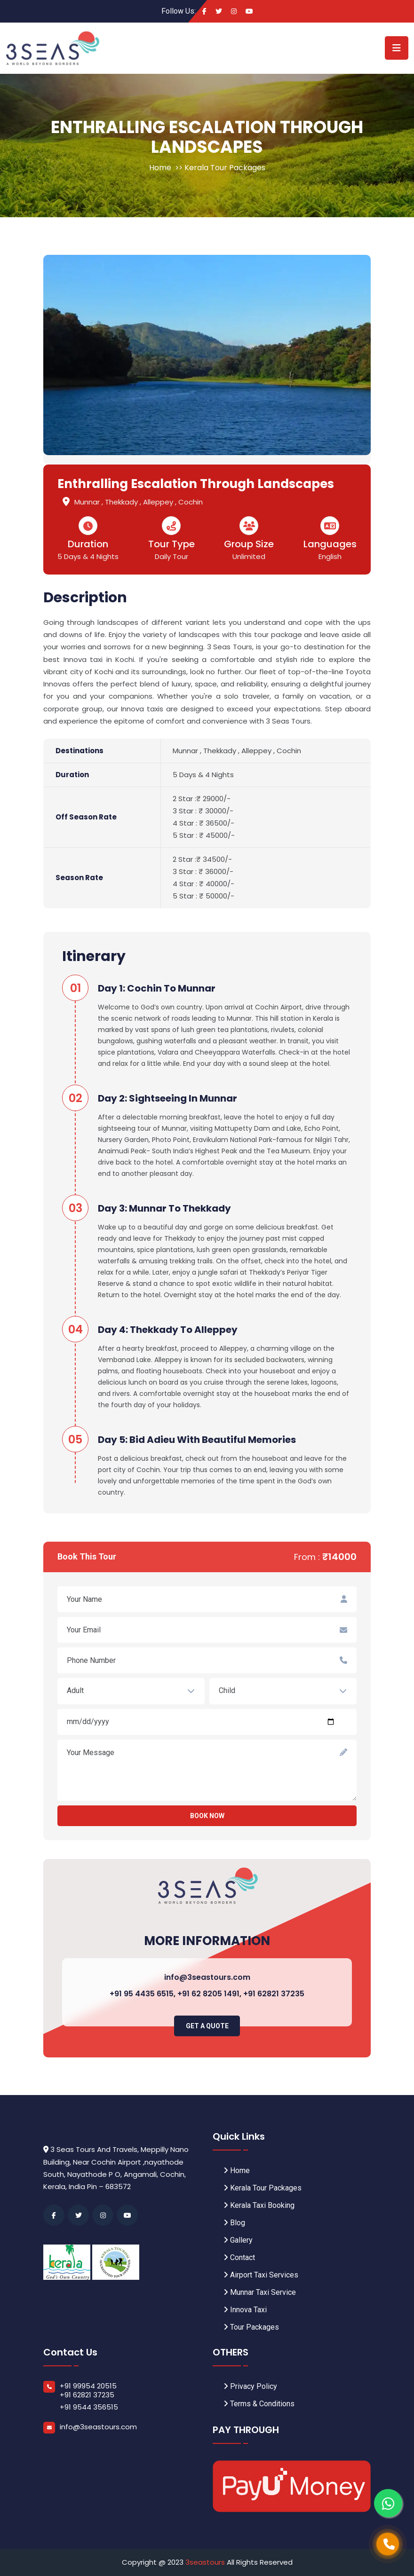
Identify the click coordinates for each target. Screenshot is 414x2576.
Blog (234, 2222)
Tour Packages (251, 2327)
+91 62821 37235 (273, 1993)
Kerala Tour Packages (224, 167)
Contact (239, 2257)
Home (160, 167)
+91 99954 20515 (88, 2386)
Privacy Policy (250, 2386)
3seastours (206, 2562)
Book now (207, 1816)
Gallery (238, 2240)
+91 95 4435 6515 (142, 1993)
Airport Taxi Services (260, 2274)
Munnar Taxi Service (259, 2292)
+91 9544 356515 (89, 2407)
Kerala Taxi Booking (259, 2205)
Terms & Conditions (259, 2403)
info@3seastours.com (207, 1977)
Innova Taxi (245, 2309)
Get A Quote (207, 2026)
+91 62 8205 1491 (208, 1993)
